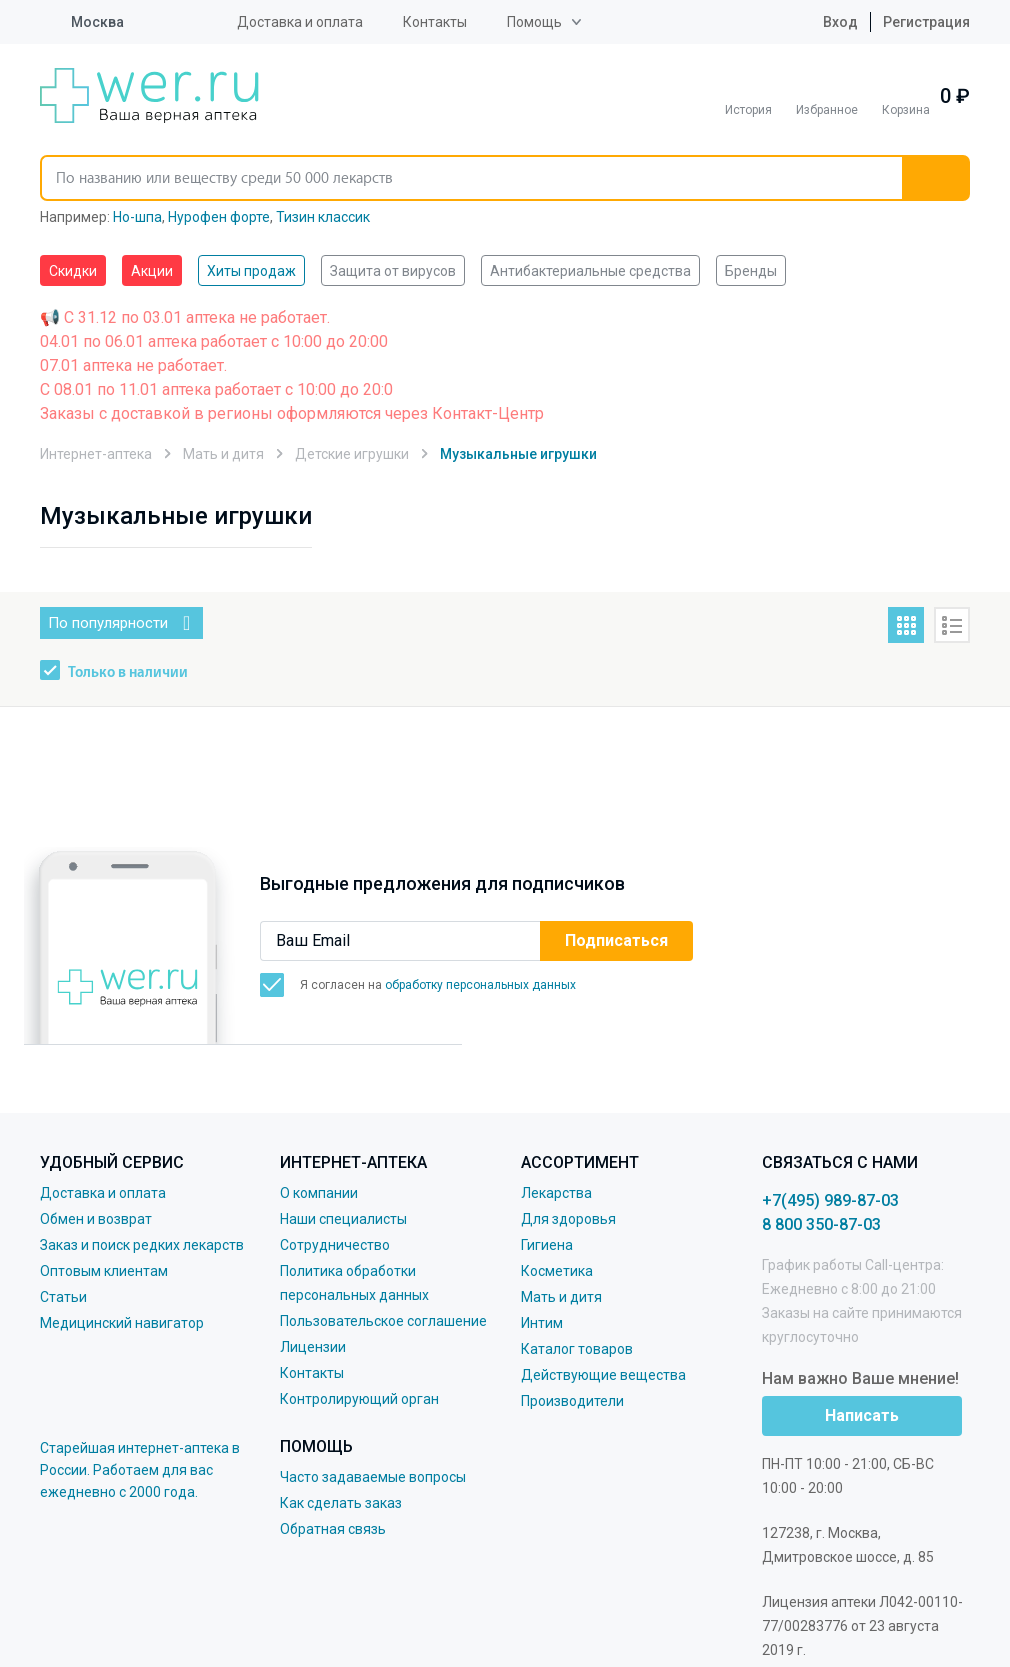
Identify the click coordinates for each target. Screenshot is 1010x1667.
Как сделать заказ (341, 1503)
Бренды (751, 271)
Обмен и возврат (96, 1219)
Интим (542, 1323)
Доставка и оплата (300, 22)
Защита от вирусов (393, 271)
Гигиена (547, 1245)
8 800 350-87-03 (821, 1224)
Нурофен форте (219, 217)
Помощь (534, 22)
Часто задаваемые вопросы (373, 1477)
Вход (825, 22)
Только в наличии (128, 673)
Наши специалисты (343, 1219)
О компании (319, 1193)
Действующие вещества (603, 1375)
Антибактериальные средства (590, 271)
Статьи (63, 1297)
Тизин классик (323, 217)
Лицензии (313, 1347)
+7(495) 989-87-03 (830, 1200)
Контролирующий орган (359, 1399)
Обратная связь (333, 1529)
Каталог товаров (577, 1349)
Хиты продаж (251, 271)
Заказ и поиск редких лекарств (142, 1245)
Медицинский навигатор (122, 1323)
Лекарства (556, 1193)
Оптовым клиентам (104, 1271)
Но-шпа (137, 217)
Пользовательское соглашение (383, 1321)
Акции (152, 271)
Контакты (435, 22)
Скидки (73, 271)
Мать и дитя (561, 1297)
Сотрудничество (335, 1245)
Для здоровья (568, 1219)
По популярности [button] (108, 623)
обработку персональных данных (480, 985)
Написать (862, 1415)
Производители (572, 1401)
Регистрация (926, 22)
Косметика (557, 1271)
